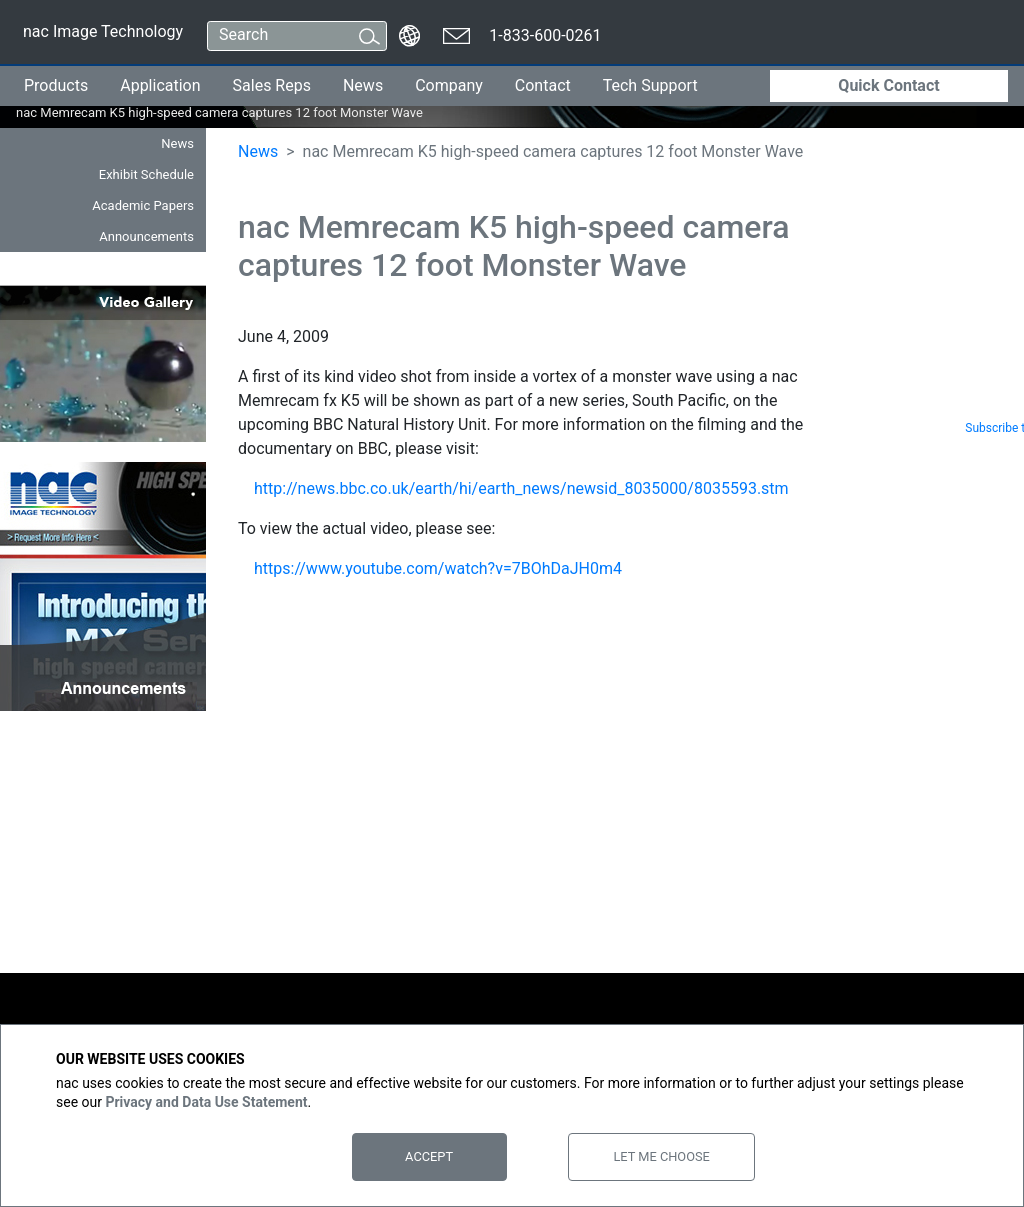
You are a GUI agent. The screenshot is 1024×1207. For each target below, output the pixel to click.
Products (56, 85)
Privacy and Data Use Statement (206, 1102)
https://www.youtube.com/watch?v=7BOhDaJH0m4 (438, 568)
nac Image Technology (102, 35)
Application (160, 85)
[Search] (278, 36)
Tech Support (650, 85)
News (363, 85)
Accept (429, 1156)
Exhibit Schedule (146, 174)
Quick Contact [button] (888, 85)
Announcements (146, 236)
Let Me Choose (661, 1156)
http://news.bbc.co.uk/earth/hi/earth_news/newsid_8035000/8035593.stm (521, 488)
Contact (543, 85)
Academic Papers (143, 205)
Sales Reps (272, 85)
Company (449, 85)
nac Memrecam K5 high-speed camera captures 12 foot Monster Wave (163, 112)
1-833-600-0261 (545, 35)
